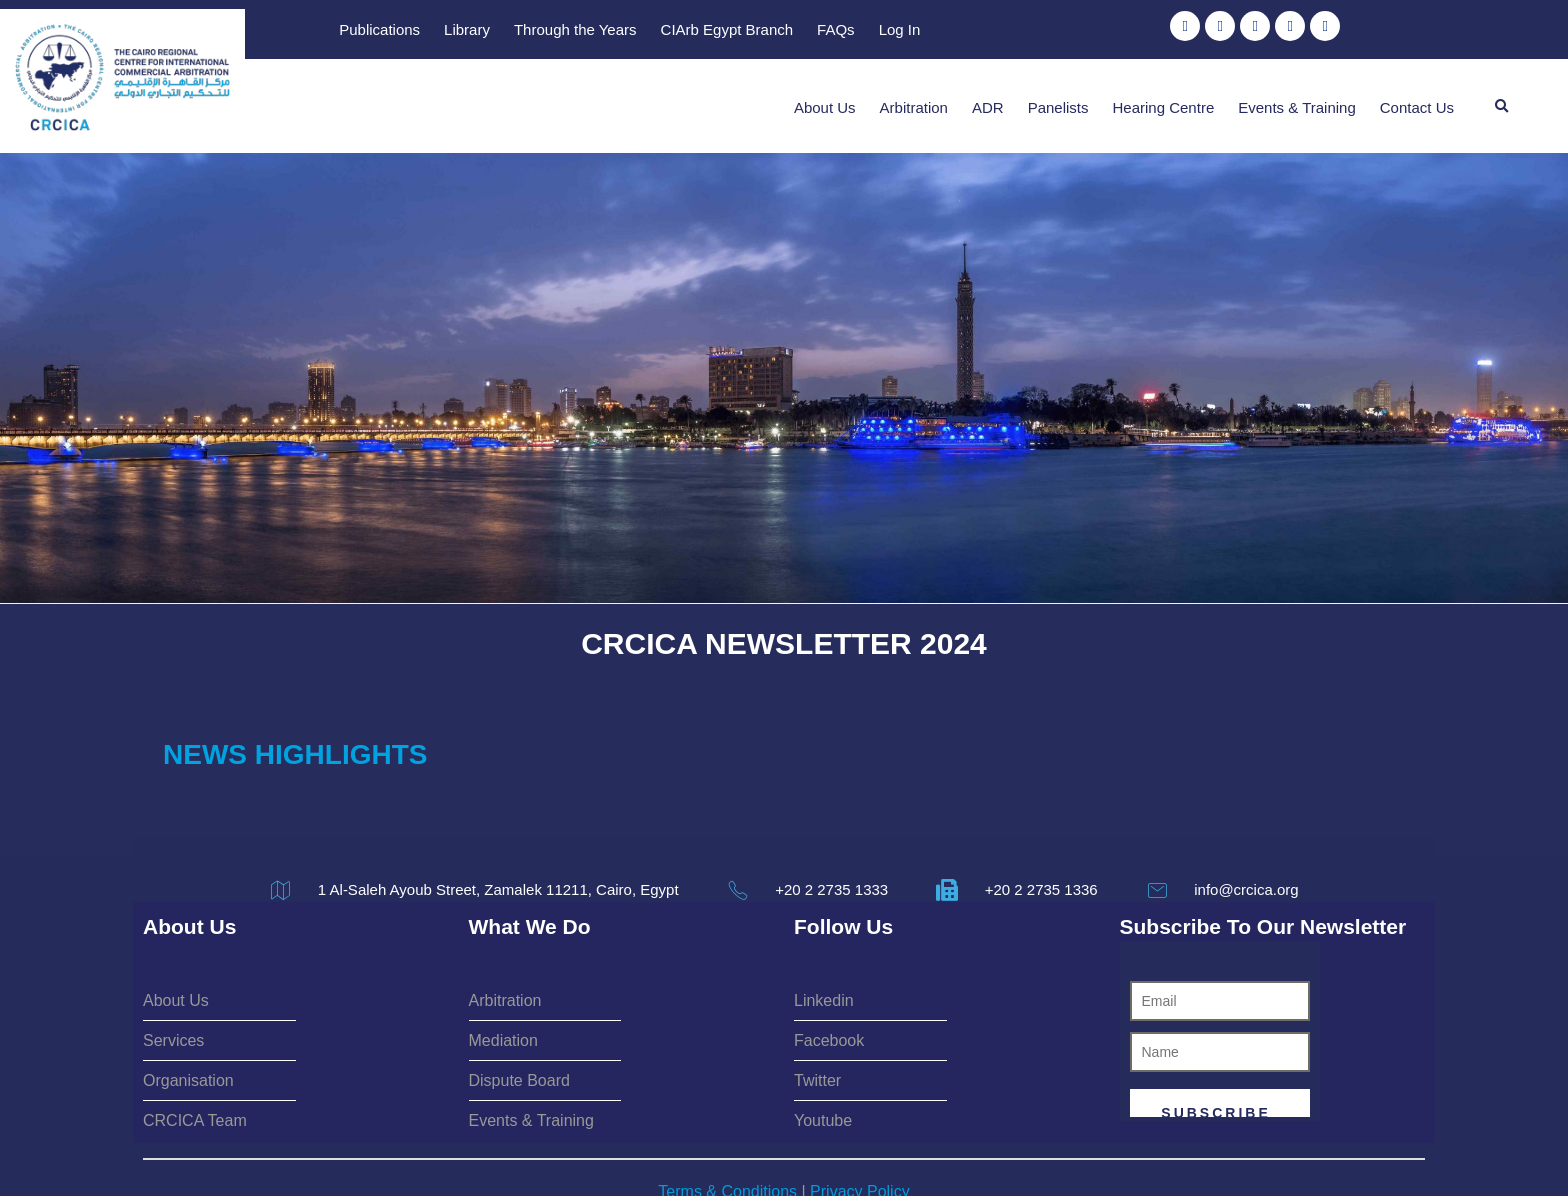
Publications (770, 31)
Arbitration (914, 98)
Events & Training (1297, 98)
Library (858, 31)
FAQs (1227, 31)
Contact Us (1417, 98)
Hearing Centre (1164, 98)
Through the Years (965, 31)
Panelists (1058, 98)
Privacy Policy (860, 1125)
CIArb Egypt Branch (1117, 31)
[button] (1502, 98)
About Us (825, 98)
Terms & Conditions (727, 1125)
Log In (1290, 31)
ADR (988, 98)
